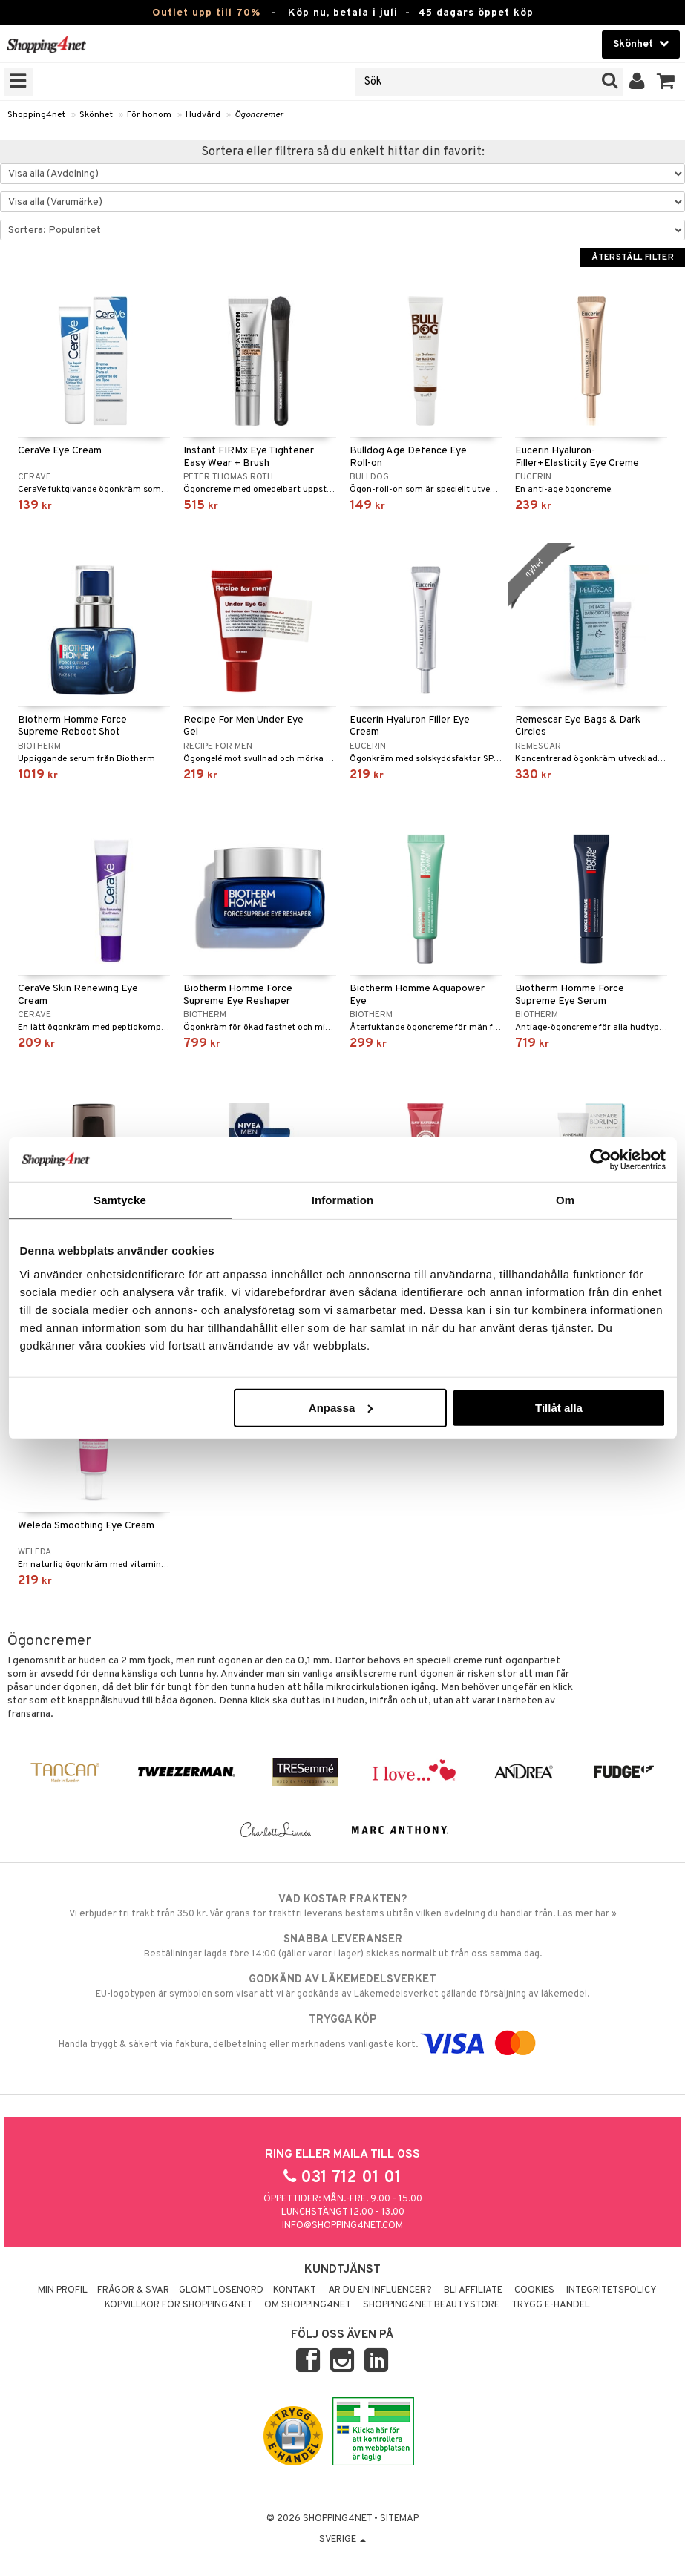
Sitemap (399, 2519)
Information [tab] (343, 1200)
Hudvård (203, 115)
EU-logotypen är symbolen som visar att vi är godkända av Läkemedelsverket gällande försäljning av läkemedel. (342, 1986)
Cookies (534, 2290)
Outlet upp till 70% (206, 13)
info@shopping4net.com (342, 2226)
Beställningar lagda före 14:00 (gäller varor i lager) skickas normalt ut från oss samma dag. (342, 1946)
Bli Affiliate (473, 2290)
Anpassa (341, 1407)
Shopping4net (36, 115)
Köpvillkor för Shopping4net (178, 2305)
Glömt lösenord (221, 2290)
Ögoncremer (259, 115)
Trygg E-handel (550, 2305)
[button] (666, 82)
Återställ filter (632, 257)
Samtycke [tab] (120, 1200)
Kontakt (294, 2290)
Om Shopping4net (307, 2305)
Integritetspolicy (611, 2290)
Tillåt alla (559, 1407)
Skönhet (96, 115)
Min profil (63, 2290)
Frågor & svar (133, 2290)
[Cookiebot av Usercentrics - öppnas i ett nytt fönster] (601, 1160)
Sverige (342, 2540)
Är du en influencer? (380, 2290)
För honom (149, 115)
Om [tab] (565, 1200)
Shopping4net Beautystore (431, 2305)
